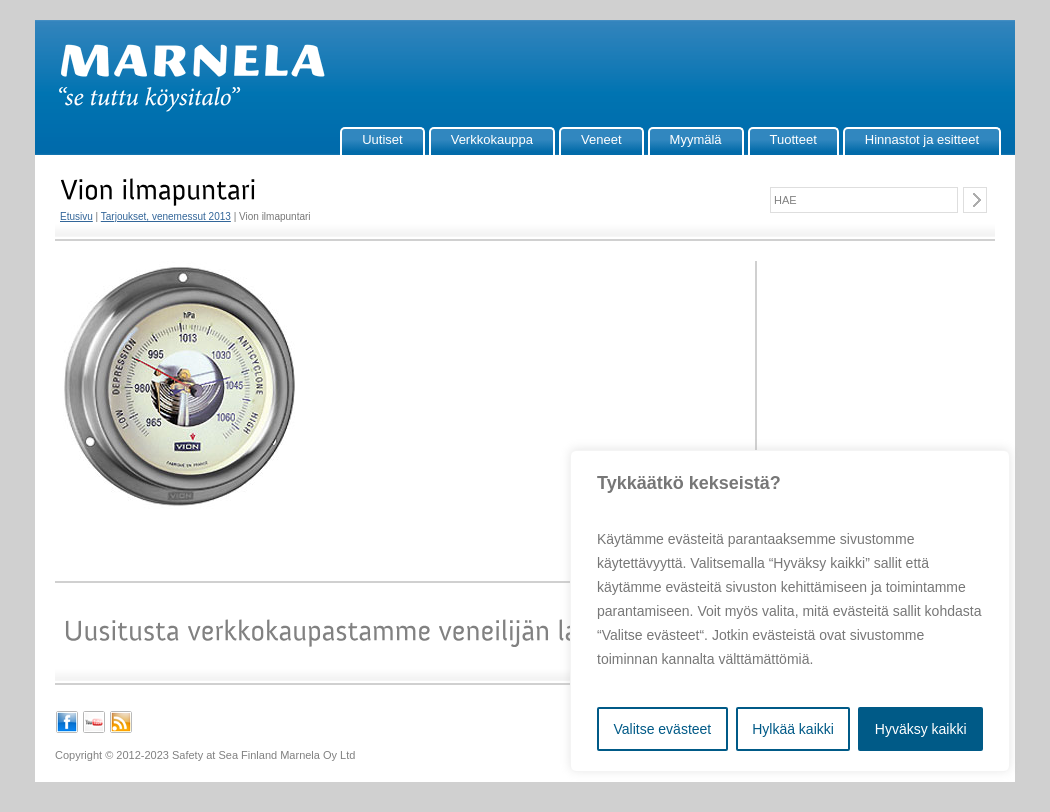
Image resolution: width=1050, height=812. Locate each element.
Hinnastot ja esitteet (922, 139)
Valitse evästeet (662, 729)
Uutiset (382, 139)
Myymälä (696, 139)
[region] (790, 611)
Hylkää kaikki (793, 729)
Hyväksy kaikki (921, 729)
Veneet (601, 139)
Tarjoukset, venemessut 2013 (166, 216)
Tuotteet (793, 139)
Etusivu (76, 216)
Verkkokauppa (492, 139)
